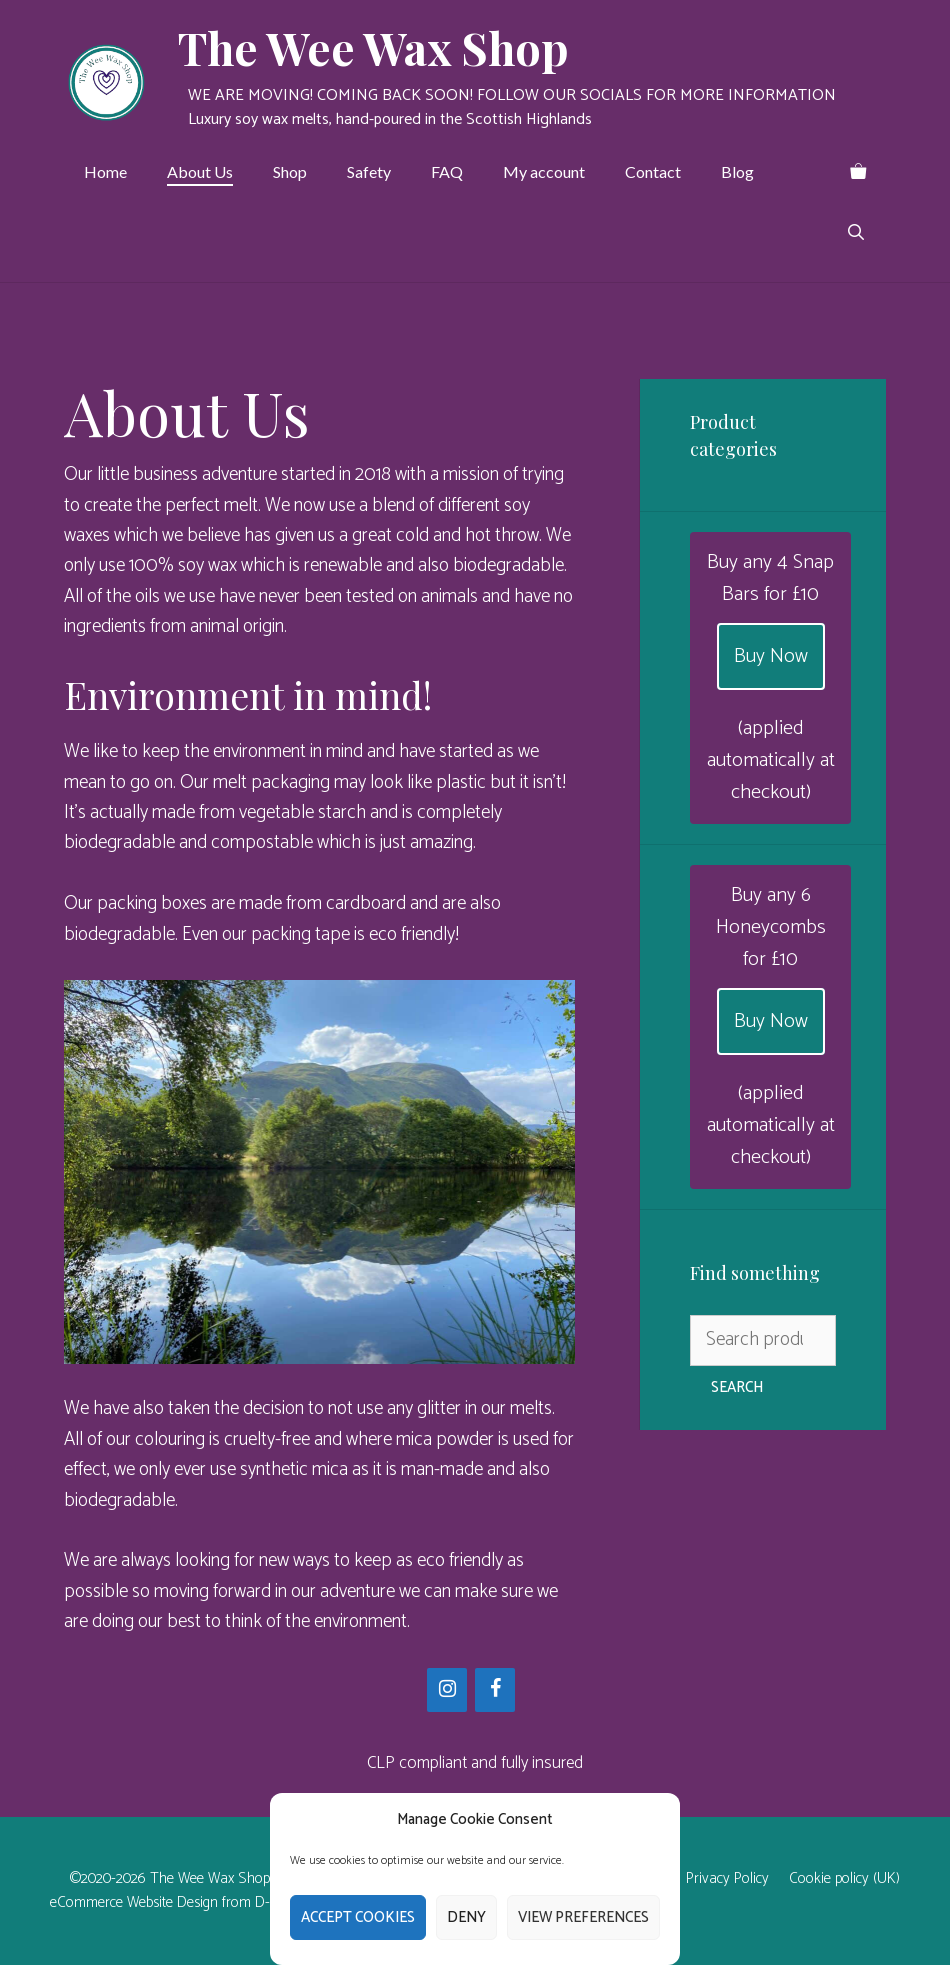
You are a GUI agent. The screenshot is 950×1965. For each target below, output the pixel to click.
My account (544, 171)
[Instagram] (447, 1690)
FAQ (447, 171)
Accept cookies (358, 1917)
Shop (290, 171)
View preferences (583, 1917)
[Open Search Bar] (855, 232)
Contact (653, 171)
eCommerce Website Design (134, 1902)
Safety (369, 171)
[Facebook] (495, 1690)
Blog (737, 171)
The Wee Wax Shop (373, 47)
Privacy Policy (727, 1878)
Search (737, 1387)
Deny (466, 1917)
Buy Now (771, 656)
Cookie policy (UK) (844, 1878)
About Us (200, 171)
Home (105, 171)
